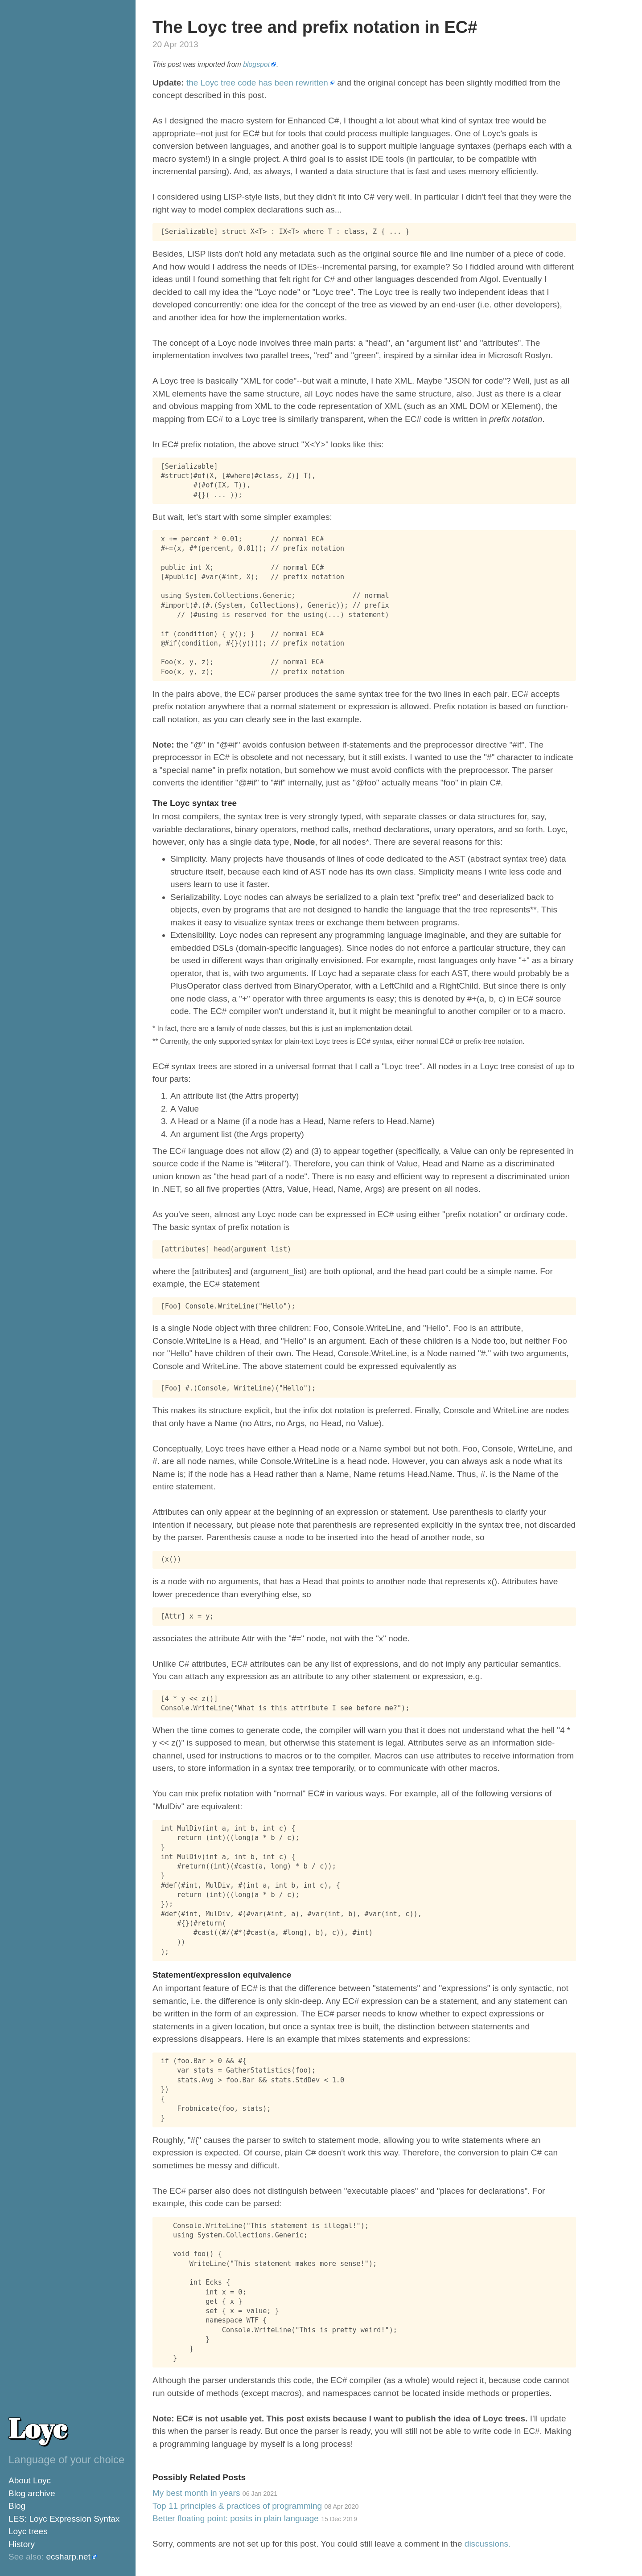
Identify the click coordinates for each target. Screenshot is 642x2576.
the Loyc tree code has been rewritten (257, 82)
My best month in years (214, 2493)
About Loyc (29, 2480)
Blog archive (31, 2493)
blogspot (256, 64)
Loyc (37, 2427)
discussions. (488, 2543)
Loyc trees (28, 2531)
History (21, 2544)
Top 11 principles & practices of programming (255, 2506)
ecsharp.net (68, 2556)
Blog (16, 2506)
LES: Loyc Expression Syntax (63, 2518)
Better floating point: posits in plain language (254, 2518)
